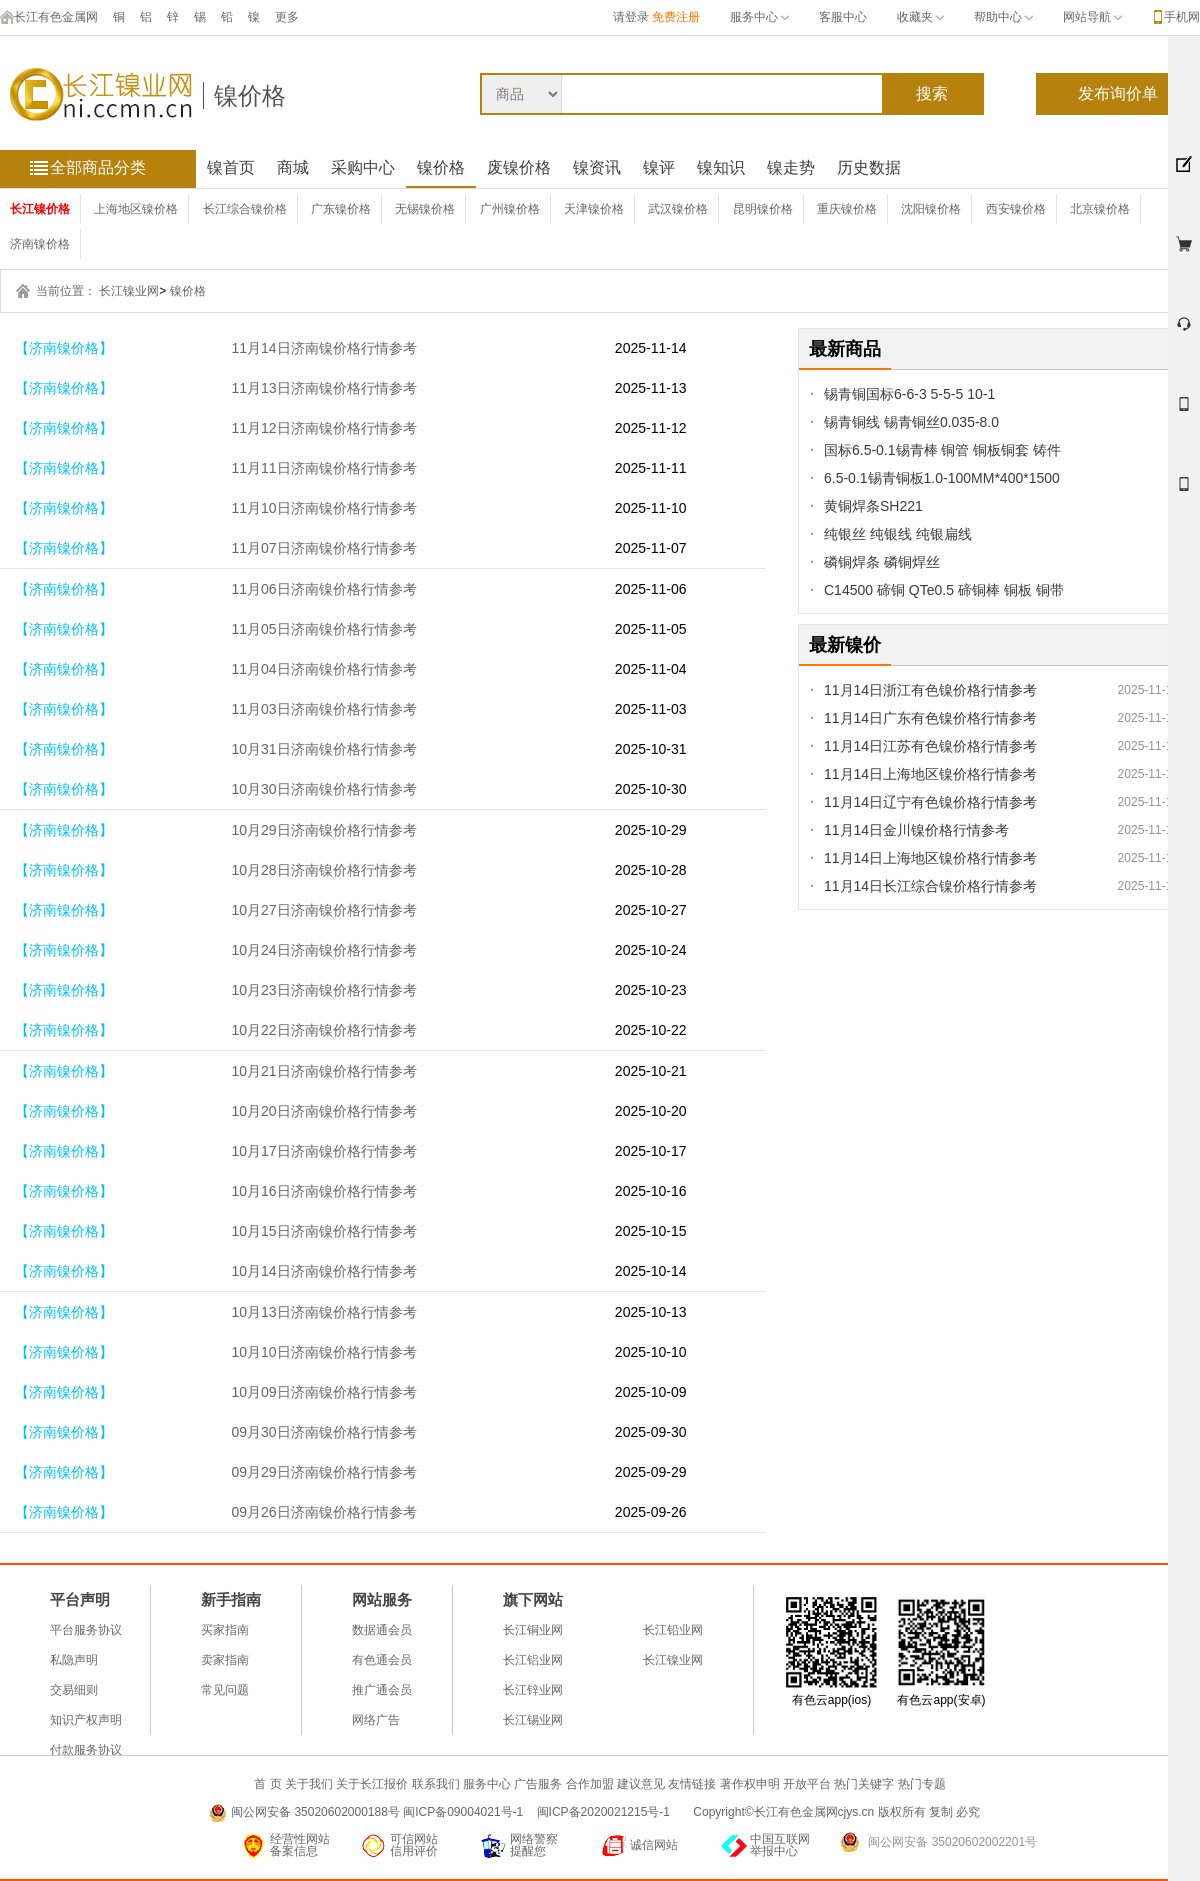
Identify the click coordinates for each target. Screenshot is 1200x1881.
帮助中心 (1003, 17)
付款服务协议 (86, 1750)
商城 (293, 167)
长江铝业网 (533, 1660)
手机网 (1182, 17)
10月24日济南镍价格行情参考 (323, 950)
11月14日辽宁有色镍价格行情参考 (930, 802)
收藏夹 (920, 17)
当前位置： (66, 291)
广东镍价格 (341, 209)
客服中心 (843, 17)
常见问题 (225, 1690)
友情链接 (692, 1784)
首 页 (267, 1784)
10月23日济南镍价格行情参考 (323, 990)
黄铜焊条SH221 (873, 506)
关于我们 (309, 1784)
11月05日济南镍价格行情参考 (323, 629)
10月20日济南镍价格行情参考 (323, 1111)
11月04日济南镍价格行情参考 (323, 669)
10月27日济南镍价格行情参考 (323, 910)
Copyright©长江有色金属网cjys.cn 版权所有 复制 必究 (836, 1812)
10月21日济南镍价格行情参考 (323, 1071)
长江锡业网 (533, 1720)
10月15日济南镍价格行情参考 (323, 1231)
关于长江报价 (372, 1784)
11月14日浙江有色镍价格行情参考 (930, 690)
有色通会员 (382, 1660)
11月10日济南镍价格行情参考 (323, 508)
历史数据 (869, 167)
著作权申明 (750, 1784)
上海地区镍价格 (136, 209)
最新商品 (845, 349)
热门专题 (922, 1784)
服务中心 (759, 17)
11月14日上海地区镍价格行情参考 (930, 774)
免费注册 (676, 17)
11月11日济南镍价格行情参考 (323, 468)
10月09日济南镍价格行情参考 (323, 1392)
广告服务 (538, 1784)
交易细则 (74, 1690)
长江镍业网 (129, 291)
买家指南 (225, 1630)
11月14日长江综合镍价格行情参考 (930, 886)
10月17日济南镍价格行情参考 (323, 1151)
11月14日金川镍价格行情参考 (916, 830)
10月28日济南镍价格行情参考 (323, 870)
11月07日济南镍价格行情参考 (323, 548)
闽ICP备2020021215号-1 (605, 1812)
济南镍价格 (40, 244)
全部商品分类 (98, 167)
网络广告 (376, 1720)
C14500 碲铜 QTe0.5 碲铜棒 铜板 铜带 (944, 590)
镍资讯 (597, 167)
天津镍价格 (594, 209)
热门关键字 (864, 1784)
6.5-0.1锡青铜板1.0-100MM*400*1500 (942, 478)
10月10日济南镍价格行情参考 (323, 1352)
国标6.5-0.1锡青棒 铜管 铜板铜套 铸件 (942, 450)
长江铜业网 (533, 1630)
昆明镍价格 (763, 209)
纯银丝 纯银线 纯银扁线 (898, 534)
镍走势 (791, 167)
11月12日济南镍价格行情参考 (323, 428)
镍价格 (250, 95)
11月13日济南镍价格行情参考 (323, 388)
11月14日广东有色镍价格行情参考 (930, 718)
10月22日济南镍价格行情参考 (323, 1030)
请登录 (631, 17)
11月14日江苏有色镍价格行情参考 (930, 746)
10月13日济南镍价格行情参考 (323, 1312)
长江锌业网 (533, 1690)
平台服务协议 (86, 1630)
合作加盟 (590, 1784)
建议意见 (641, 1784)
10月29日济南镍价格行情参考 (323, 830)
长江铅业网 (673, 1630)
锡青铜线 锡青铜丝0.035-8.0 (911, 422)
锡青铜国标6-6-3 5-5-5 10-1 (909, 394)
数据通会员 (382, 1630)
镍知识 (721, 167)
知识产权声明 (86, 1720)
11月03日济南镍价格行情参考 (323, 709)
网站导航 (1092, 17)
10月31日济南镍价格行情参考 (323, 749)
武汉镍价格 (678, 209)
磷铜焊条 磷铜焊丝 (882, 562)
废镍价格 (519, 167)
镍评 (659, 167)
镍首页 (231, 167)
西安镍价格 (1016, 209)
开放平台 (807, 1784)
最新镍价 (845, 645)
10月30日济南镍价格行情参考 (323, 789)
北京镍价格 (1100, 209)
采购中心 (363, 167)
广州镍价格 (510, 209)
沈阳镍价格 (931, 209)
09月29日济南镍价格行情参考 (323, 1472)
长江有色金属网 (49, 17)
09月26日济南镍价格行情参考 (323, 1512)
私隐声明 (74, 1660)
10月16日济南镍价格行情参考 (323, 1191)
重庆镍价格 (847, 209)
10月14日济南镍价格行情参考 (323, 1271)
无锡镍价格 (425, 209)
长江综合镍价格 (245, 209)
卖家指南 (225, 1660)
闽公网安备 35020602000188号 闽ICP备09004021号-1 (377, 1812)
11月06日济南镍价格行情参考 (323, 589)
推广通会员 (382, 1690)
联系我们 (436, 1784)
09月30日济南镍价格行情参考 (323, 1432)
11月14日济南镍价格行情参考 (323, 348)
